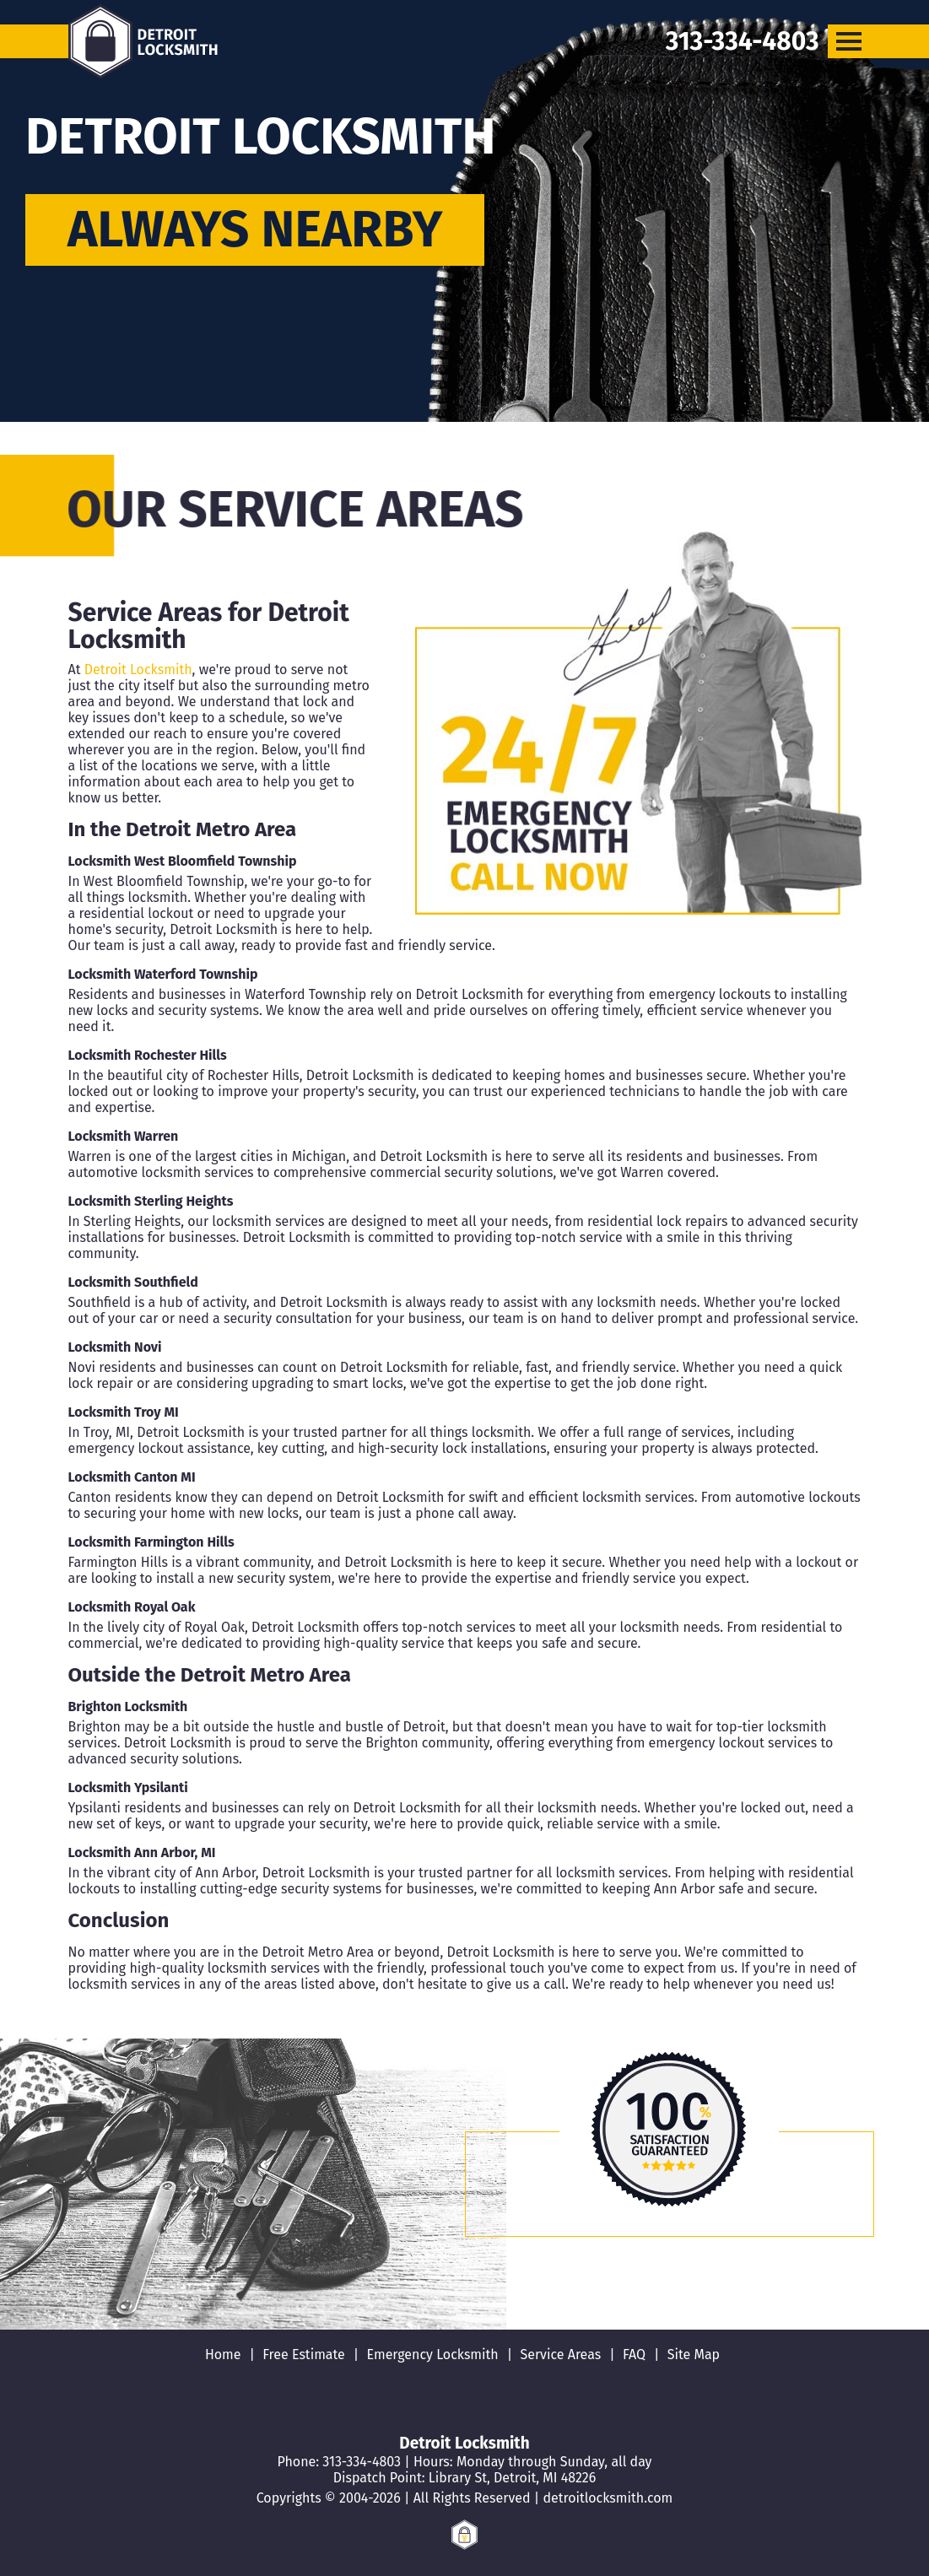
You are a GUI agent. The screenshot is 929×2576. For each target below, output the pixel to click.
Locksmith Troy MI (123, 1412)
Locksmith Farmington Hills (151, 1542)
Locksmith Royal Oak (132, 1607)
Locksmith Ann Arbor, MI (142, 1852)
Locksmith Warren (123, 1136)
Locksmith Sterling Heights (151, 1201)
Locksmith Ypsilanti (128, 1787)
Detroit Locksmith (138, 670)
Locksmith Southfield (133, 1282)
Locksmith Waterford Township (163, 974)
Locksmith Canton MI (132, 1477)
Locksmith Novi (115, 1347)
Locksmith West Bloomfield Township (182, 861)
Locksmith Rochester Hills (147, 1055)
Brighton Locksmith (128, 1706)
